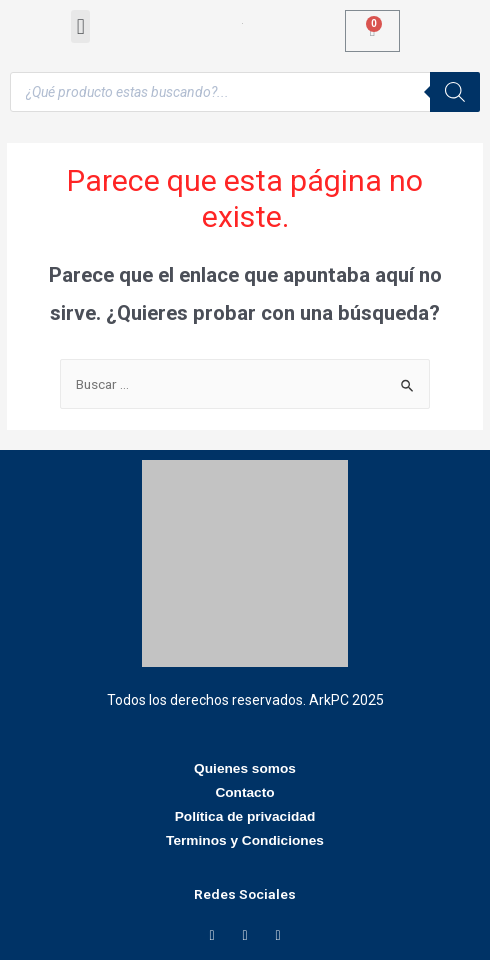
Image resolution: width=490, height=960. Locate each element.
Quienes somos (245, 768)
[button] (80, 26)
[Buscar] (455, 92)
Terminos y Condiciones (245, 840)
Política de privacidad (245, 816)
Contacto (244, 792)
